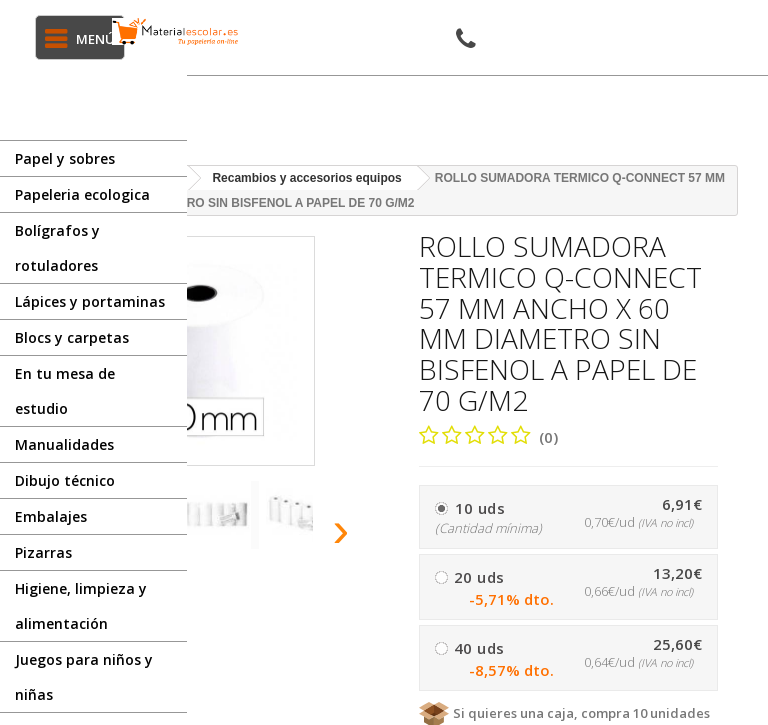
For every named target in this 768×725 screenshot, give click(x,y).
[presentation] (341, 529)
